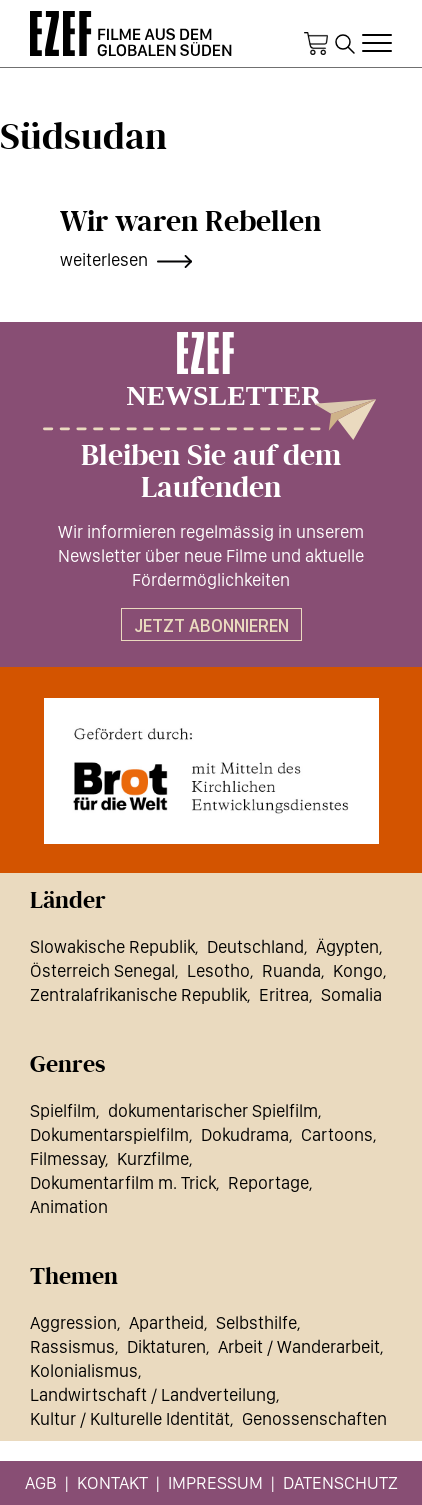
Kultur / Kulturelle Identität (130, 1418)
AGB (41, 1482)
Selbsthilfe (256, 1322)
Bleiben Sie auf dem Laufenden (211, 472)
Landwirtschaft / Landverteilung (153, 1394)
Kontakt (112, 1482)
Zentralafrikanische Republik (138, 994)
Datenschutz (340, 1482)
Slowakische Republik (112, 946)
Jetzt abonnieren (211, 625)
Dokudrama (245, 1134)
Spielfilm (63, 1110)
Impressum (215, 1482)
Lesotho (218, 970)
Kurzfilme (153, 1158)
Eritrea (284, 994)
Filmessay (67, 1158)
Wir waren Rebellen (190, 222)
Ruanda (291, 970)
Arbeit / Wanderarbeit (299, 1346)
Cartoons (337, 1134)
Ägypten (347, 946)
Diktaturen (166, 1346)
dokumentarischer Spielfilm (213, 1110)
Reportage (268, 1182)
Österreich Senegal (102, 970)
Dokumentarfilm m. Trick (123, 1182)
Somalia (351, 994)
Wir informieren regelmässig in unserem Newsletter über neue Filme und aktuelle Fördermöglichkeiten (211, 555)
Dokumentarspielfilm (109, 1134)
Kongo (358, 970)
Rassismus (72, 1346)
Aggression (73, 1322)
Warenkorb (316, 44)
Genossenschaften (314, 1418)
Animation (69, 1206)
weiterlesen (104, 259)
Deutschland (255, 946)
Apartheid (166, 1322)
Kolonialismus (84, 1370)
